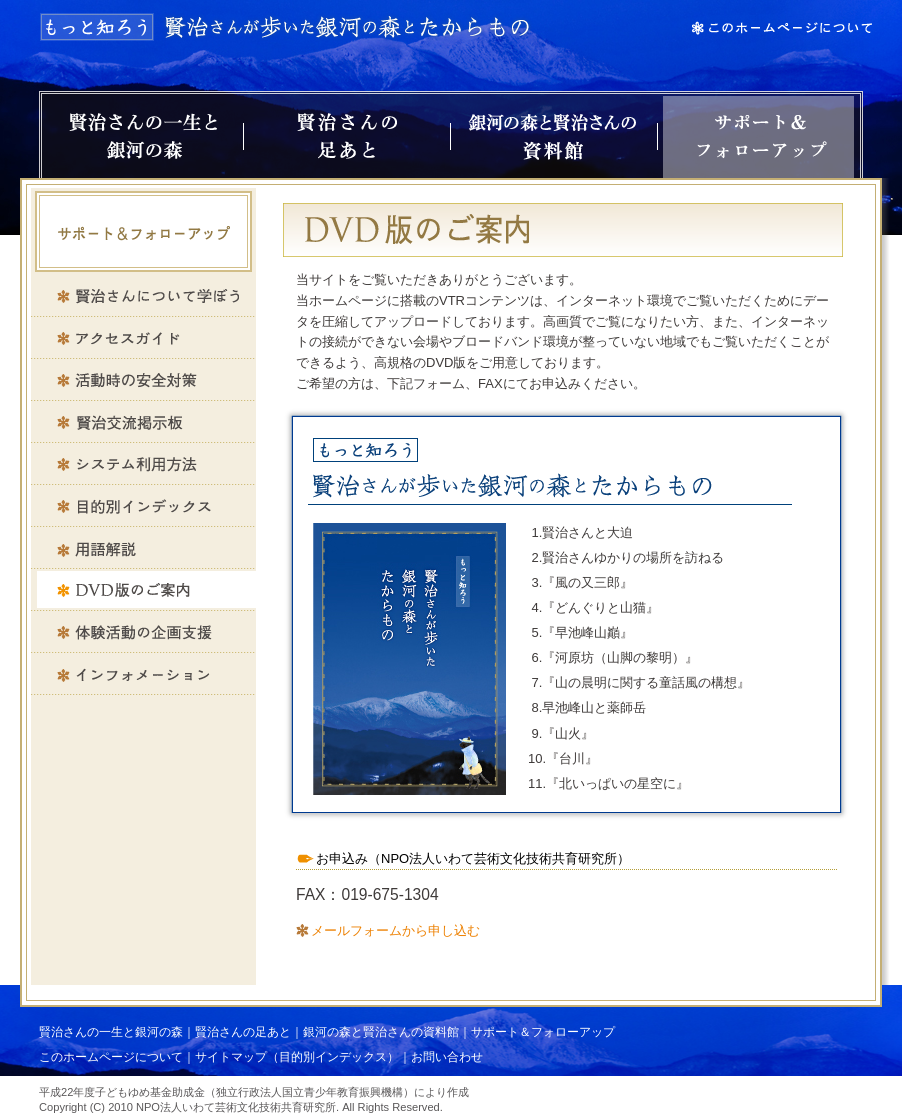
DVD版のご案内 (143, 590)
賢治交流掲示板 (143, 422)
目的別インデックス (143, 506)
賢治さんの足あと (347, 137)
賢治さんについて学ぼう (143, 296)
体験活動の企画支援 (143, 632)
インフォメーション (143, 674)
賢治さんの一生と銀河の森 (142, 137)
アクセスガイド (143, 338)
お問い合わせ (447, 1057)
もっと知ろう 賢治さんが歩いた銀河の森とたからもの (286, 27)
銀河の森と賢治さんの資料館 (554, 137)
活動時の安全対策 (143, 380)
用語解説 (143, 548)
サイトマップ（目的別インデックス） (297, 1057)
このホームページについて (111, 1057)
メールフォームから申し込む (395, 930)
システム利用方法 (143, 464)
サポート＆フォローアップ (758, 137)
